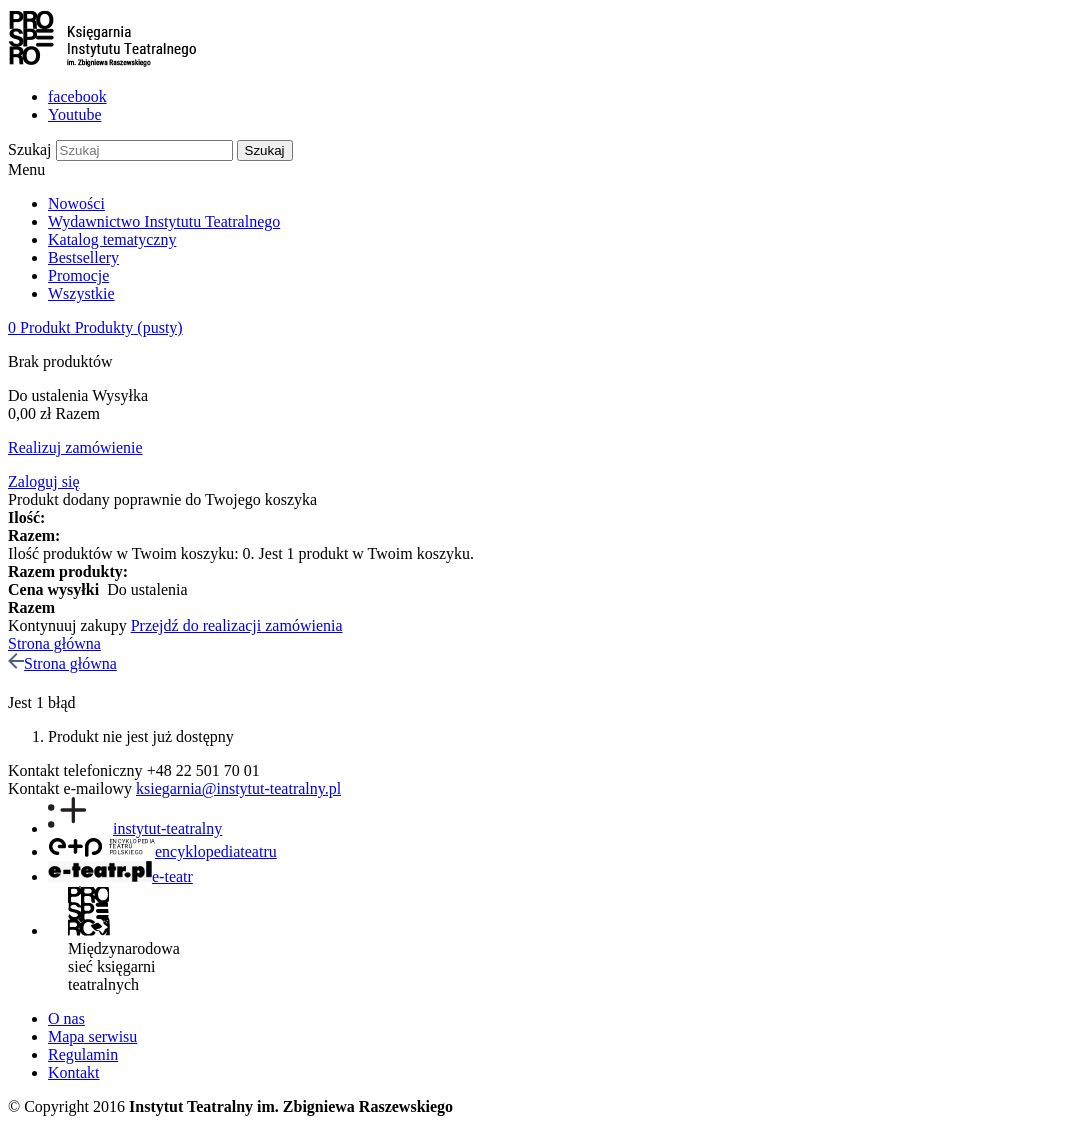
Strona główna (54, 643)
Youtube (75, 114)
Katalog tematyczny (112, 239)
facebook (77, 96)
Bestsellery (83, 257)
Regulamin (83, 1054)
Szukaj (30, 149)
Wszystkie (81, 293)
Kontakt (74, 1072)
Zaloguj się (44, 481)
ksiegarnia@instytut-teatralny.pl (238, 788)
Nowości (76, 203)
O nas (66, 1018)
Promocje (78, 275)
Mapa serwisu (92, 1036)
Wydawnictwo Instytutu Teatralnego (164, 221)
